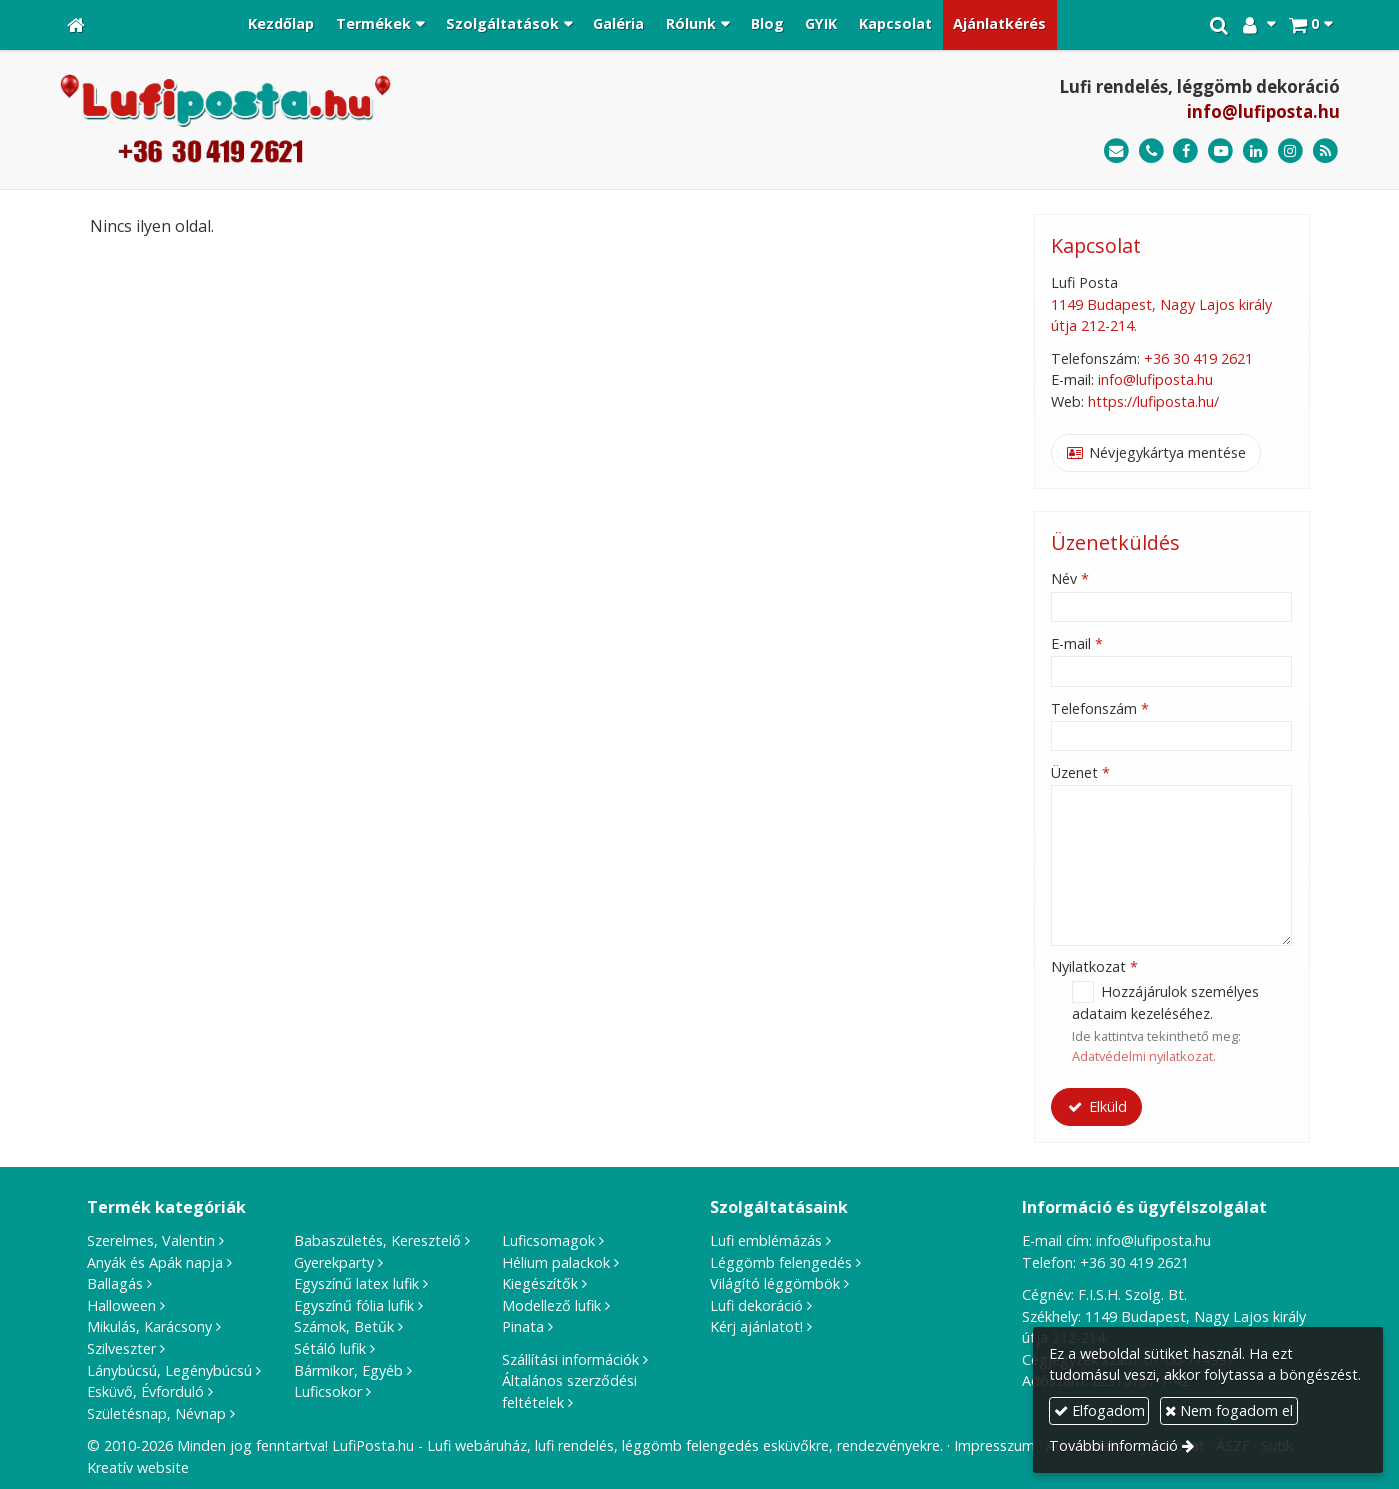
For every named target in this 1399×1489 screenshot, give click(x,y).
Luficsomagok (548, 1240)
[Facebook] (1186, 151)
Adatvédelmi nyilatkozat (1142, 1056)
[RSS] (1325, 151)
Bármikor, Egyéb (348, 1370)
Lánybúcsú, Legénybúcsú (169, 1370)
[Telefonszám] (1151, 151)
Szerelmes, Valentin (151, 1240)
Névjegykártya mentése (1156, 452)
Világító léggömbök (775, 1283)
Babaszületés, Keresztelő (377, 1240)
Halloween (121, 1305)
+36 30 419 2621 (1198, 358)
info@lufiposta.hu (1263, 111)
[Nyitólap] (76, 25)
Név (1070, 578)
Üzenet (1080, 772)
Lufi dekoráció (756, 1305)
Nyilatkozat (1094, 966)
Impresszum (994, 1445)
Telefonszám (1100, 708)
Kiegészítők (540, 1283)
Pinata (523, 1326)
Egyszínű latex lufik (356, 1283)
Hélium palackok (556, 1262)
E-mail (1077, 643)
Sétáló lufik (330, 1348)
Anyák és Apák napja (155, 1262)
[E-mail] (1116, 151)
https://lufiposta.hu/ (1153, 401)
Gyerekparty (334, 1262)
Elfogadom (1099, 1410)
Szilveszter (121, 1348)
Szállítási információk (570, 1359)
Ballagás (115, 1283)
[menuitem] (282, 25)
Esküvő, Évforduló (145, 1391)
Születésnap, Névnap (156, 1413)
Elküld (1096, 1106)
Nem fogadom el (1229, 1410)
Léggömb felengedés (781, 1262)
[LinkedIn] (1255, 151)
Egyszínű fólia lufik (354, 1305)
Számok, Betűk (344, 1326)
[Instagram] (1290, 151)
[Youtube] (1220, 151)
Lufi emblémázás (766, 1240)
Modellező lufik (551, 1305)
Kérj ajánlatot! (756, 1326)
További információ (1113, 1445)
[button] (1310, 25)
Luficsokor (328, 1391)
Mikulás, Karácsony (149, 1326)
